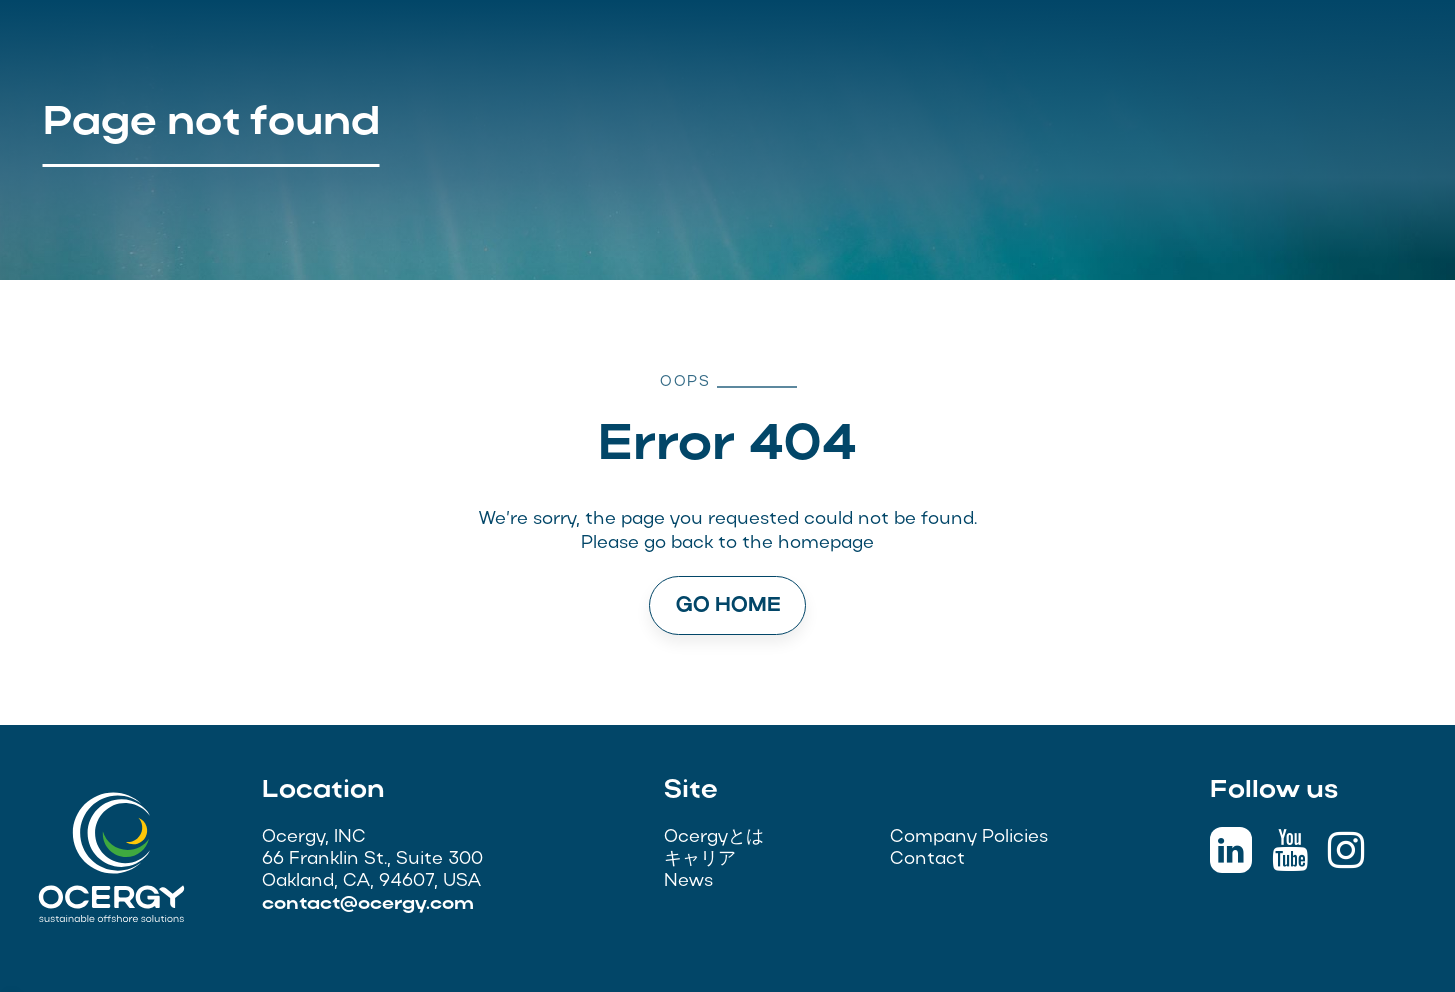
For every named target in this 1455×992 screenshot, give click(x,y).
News (688, 881)
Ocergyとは (714, 837)
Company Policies (969, 837)
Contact (927, 859)
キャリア (700, 859)
